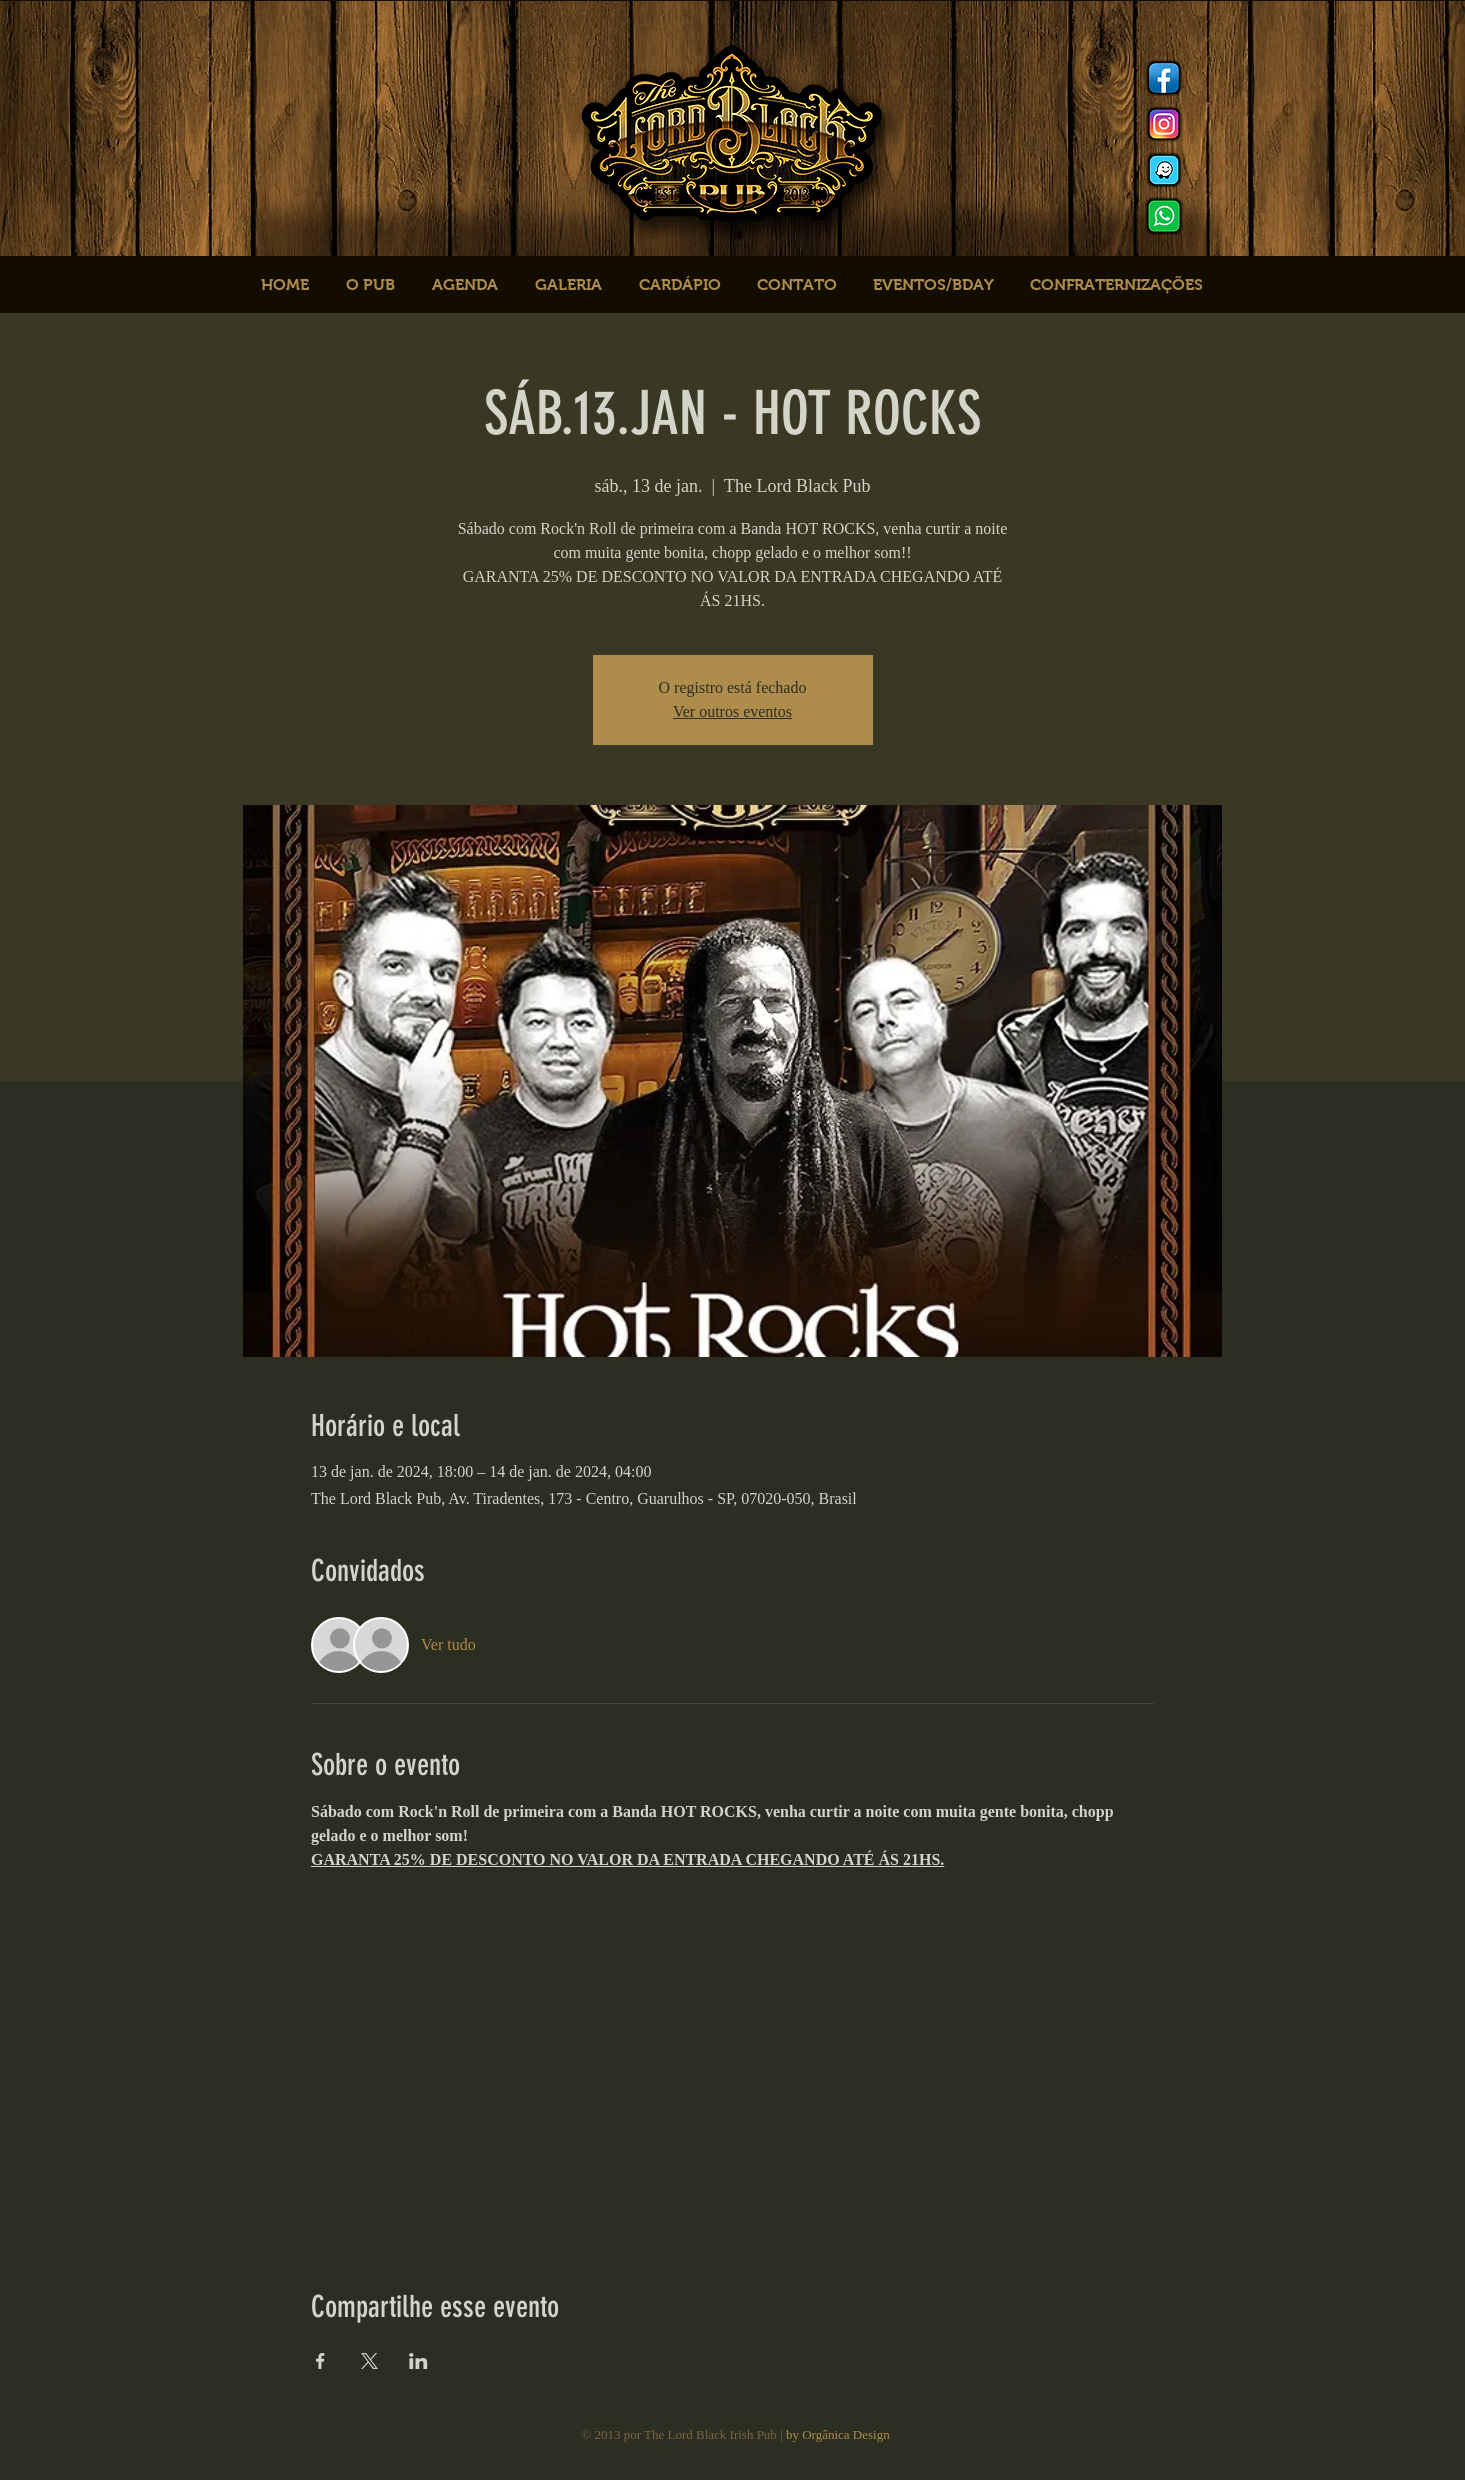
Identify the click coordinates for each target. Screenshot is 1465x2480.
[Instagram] (1164, 124)
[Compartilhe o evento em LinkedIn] (418, 2361)
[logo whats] (1164, 216)
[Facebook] (1164, 78)
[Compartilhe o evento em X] (369, 2361)
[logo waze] (1164, 170)
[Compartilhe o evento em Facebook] (320, 2361)
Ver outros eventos (732, 711)
